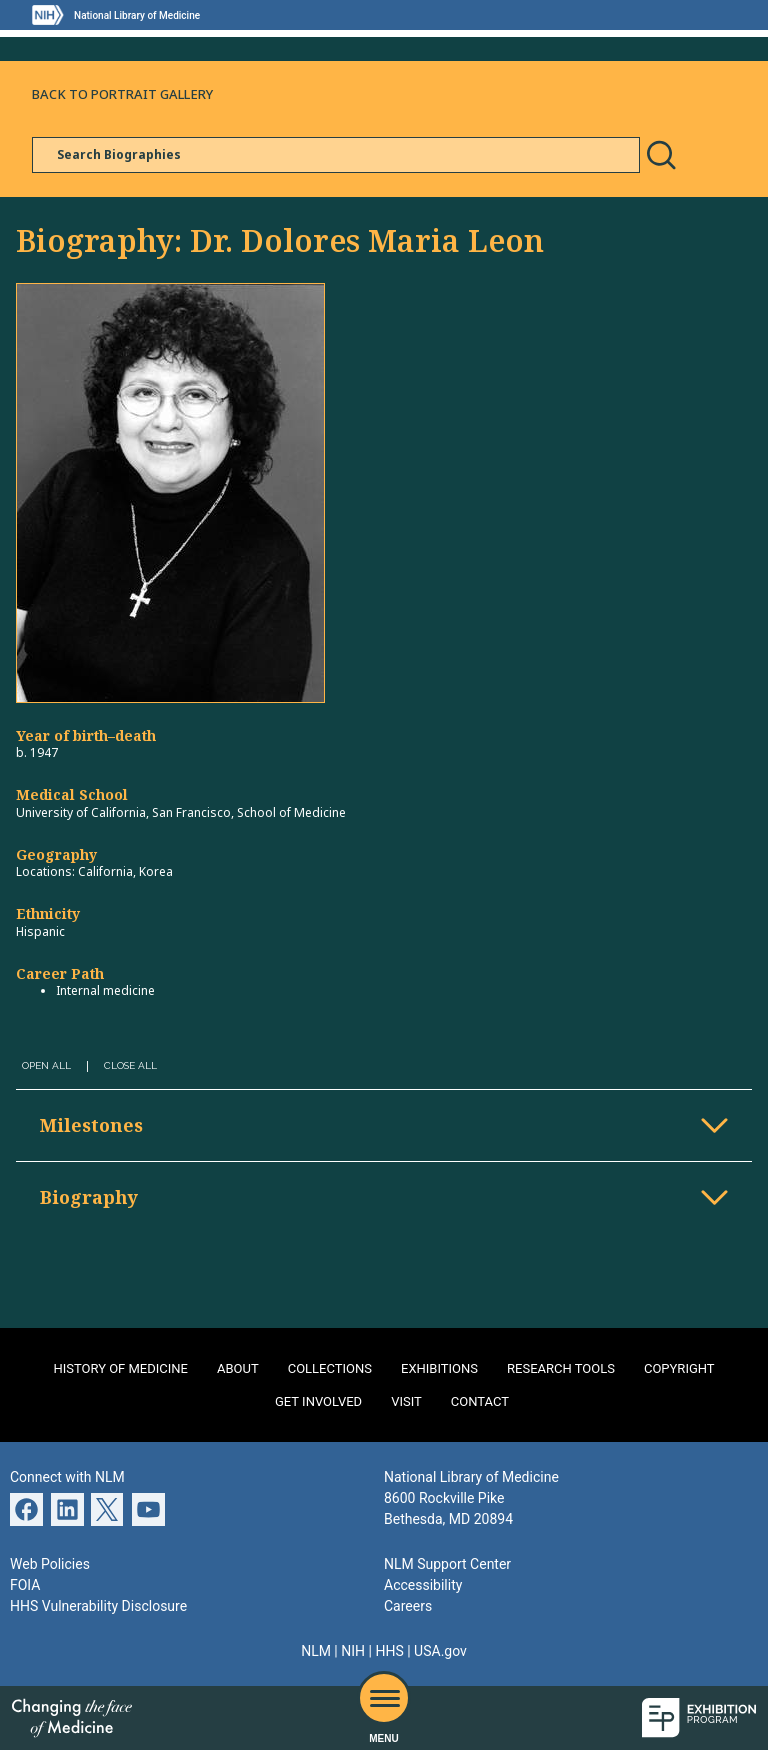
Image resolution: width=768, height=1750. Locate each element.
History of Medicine (120, 1368)
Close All (130, 1065)
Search (661, 155)
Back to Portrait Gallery (122, 94)
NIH (353, 1651)
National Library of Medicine (137, 15)
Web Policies (50, 1564)
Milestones (91, 1125)
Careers (408, 1606)
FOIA (25, 1585)
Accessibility (423, 1585)
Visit (406, 1401)
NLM (316, 1651)
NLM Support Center (447, 1564)
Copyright (679, 1368)
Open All (46, 1065)
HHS (389, 1651)
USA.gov (440, 1651)
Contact (480, 1401)
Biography (89, 1197)
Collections (330, 1368)
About (238, 1368)
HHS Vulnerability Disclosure (98, 1606)
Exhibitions (439, 1368)
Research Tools (561, 1368)
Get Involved (318, 1401)
